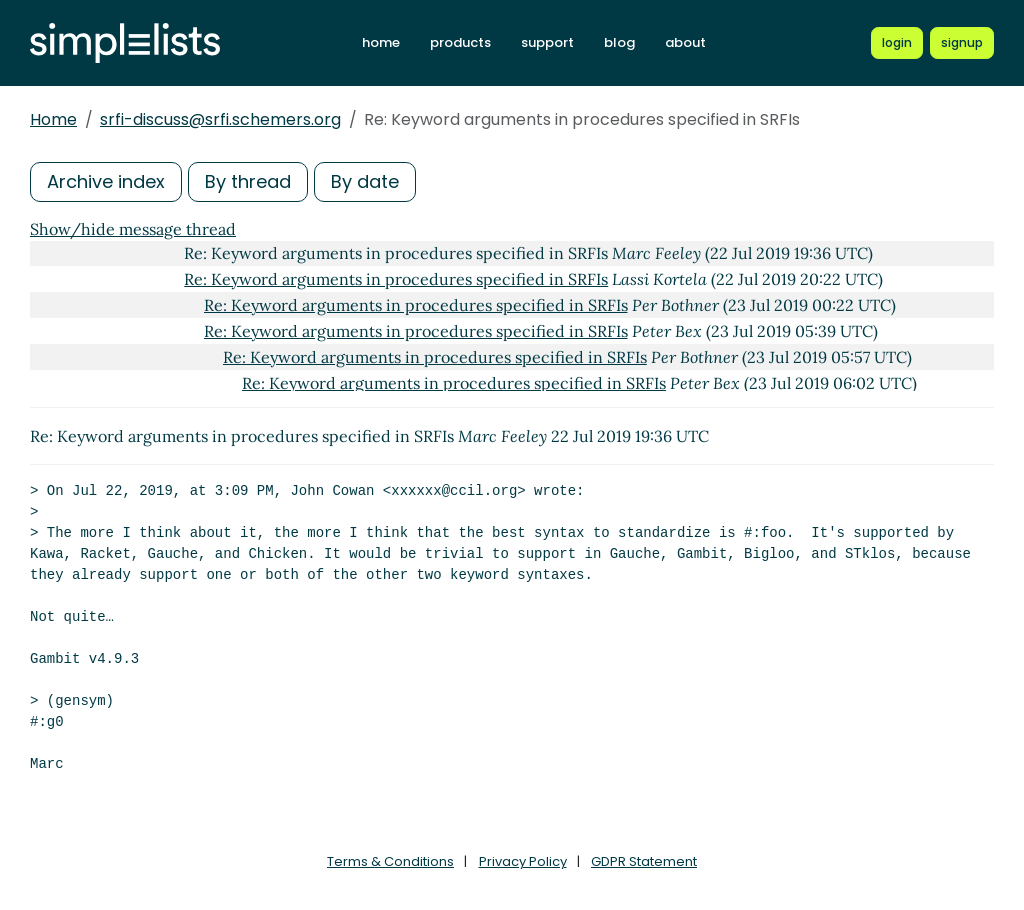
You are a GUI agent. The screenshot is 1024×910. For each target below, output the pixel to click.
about (685, 42)
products (460, 42)
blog (619, 42)
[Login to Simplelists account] (897, 43)
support (547, 42)
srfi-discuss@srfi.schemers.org (220, 119)
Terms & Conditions (390, 861)
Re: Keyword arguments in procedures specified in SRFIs (396, 279)
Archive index (106, 181)
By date (365, 181)
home (381, 42)
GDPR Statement (644, 861)
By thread (248, 181)
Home (53, 119)
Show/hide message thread (133, 229)
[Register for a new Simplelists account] (962, 43)
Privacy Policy (523, 861)
